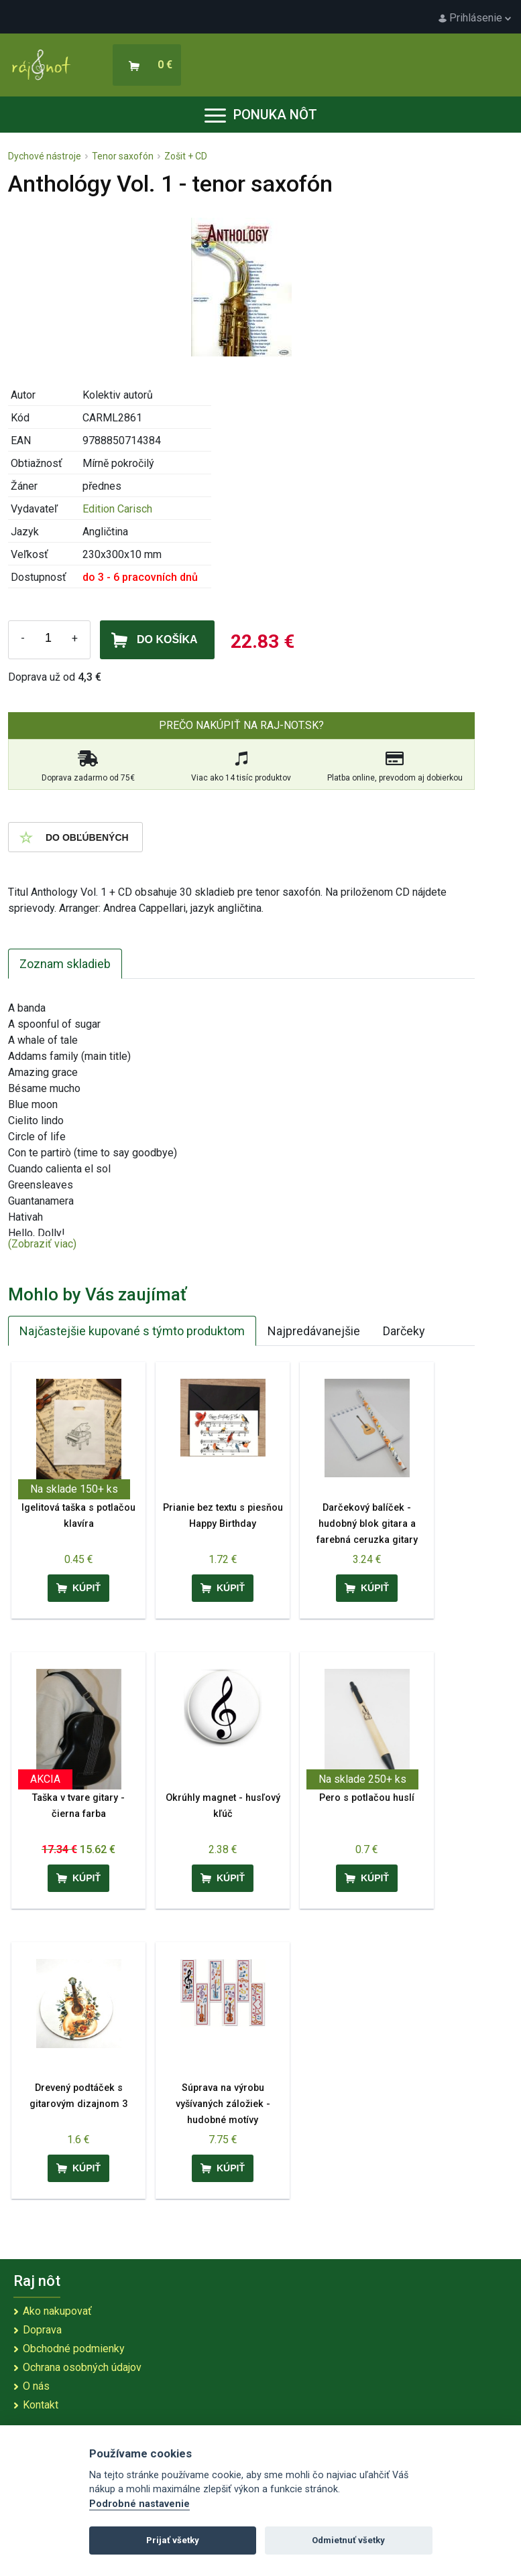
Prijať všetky (172, 2540)
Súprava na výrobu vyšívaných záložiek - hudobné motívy (223, 2104)
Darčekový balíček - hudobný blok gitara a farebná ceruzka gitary (367, 1524)
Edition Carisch (117, 508)
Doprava (42, 2329)
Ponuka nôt (261, 115)
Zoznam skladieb (65, 964)
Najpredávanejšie (314, 1331)
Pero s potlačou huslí (366, 1798)
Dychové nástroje (44, 156)
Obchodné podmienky (74, 2348)
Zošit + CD (185, 156)
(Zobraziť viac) (42, 1243)
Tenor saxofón (123, 156)
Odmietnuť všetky (348, 2540)
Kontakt (40, 2404)
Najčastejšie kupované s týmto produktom (132, 1331)
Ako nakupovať (57, 2311)
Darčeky (404, 1331)
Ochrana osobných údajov (82, 2367)
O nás (36, 2386)
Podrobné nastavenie (139, 2504)
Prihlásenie (475, 17)
